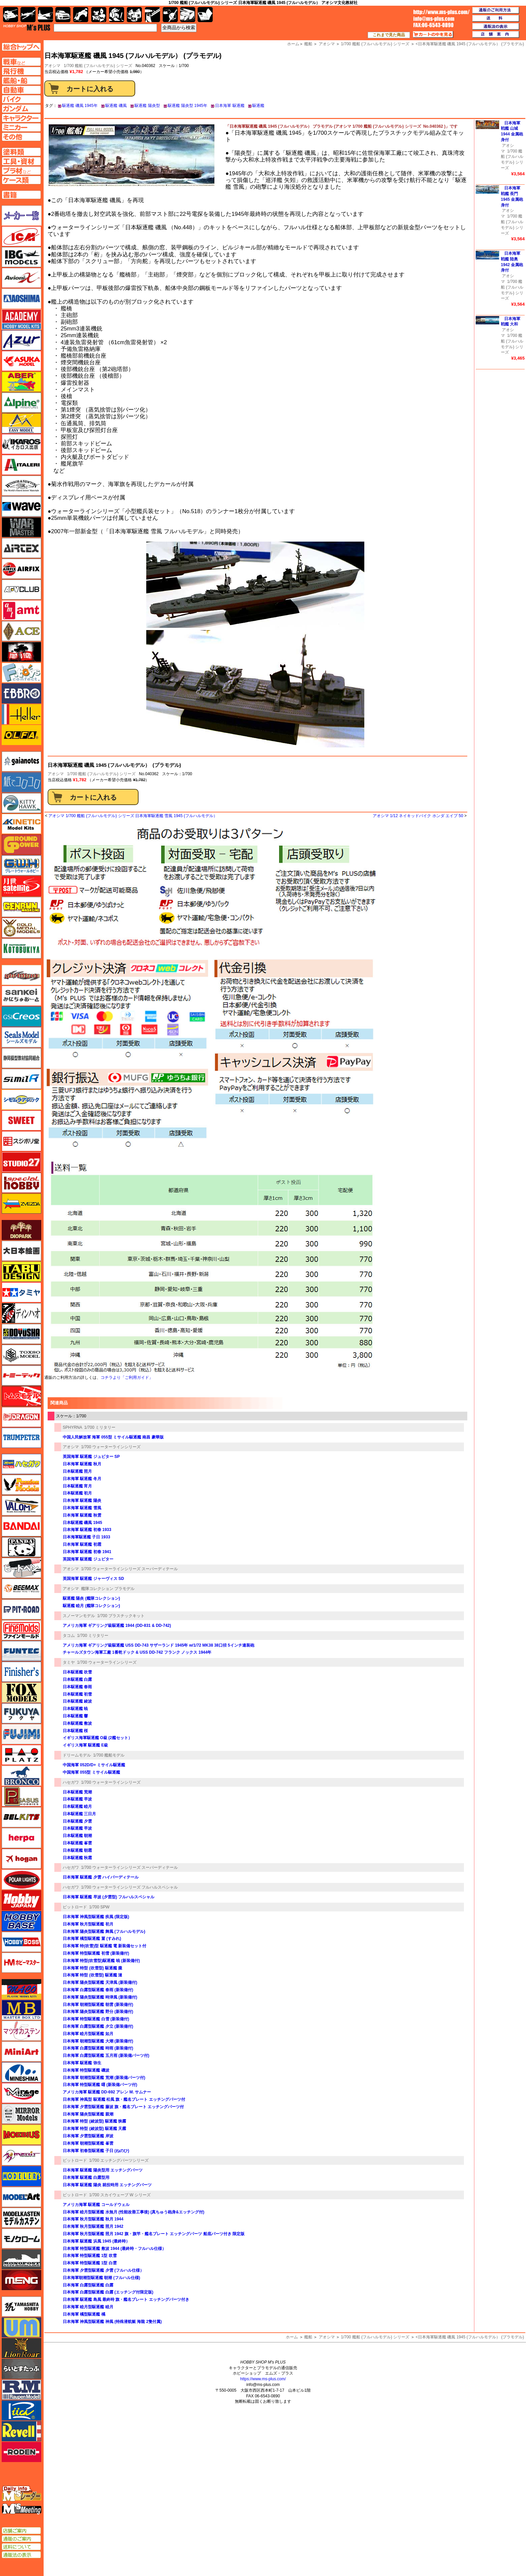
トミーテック (21, 1375)
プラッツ (21, 1755)
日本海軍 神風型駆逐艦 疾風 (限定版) (96, 1916)
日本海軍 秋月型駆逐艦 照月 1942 (93, 2226)
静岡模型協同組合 (21, 1058)
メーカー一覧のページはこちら (22, 215)
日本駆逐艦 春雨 (77, 1686)
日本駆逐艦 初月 (77, 1493)
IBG (21, 257)
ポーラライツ (21, 1879)
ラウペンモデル (21, 2390)
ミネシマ (21, 2072)
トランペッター (21, 1438)
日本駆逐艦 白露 (77, 1679)
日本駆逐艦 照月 (77, 1471)
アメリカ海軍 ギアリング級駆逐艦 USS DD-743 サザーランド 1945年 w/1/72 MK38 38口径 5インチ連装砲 (158, 1645)
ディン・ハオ (21, 1313)
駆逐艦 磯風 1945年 (79, 105)
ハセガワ (71, 1782)
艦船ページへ (21, 80)
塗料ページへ (21, 151)
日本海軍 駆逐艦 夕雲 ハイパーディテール (101, 1877)
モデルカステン (21, 2218)
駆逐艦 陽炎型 (147, 105)
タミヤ (69, 1662)
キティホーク (21, 803)
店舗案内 (495, 34)
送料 (495, 18)
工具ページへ (21, 161)
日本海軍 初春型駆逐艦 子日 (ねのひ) (96, 2150)
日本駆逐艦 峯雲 (77, 1843)
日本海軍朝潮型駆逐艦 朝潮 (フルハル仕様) (101, 2277)
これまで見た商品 (389, 35)
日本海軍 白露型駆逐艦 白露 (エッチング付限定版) (108, 2292)
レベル (21, 2431)
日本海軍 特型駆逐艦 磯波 (86, 2070)
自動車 (62, 14)
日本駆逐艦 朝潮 (77, 1835)
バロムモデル (21, 1505)
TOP (26, 27)
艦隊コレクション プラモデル (108, 1588)
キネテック (21, 824)
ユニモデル (21, 2306)
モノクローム (21, 2238)
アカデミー (21, 319)
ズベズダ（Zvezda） (21, 1203)
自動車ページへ (21, 89)
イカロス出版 (21, 444)
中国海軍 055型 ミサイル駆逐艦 (91, 1772)
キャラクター (98, 14)
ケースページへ (21, 180)
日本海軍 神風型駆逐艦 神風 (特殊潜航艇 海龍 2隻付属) (112, 2321)
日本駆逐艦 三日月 (79, 1814)
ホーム (292, 2337)
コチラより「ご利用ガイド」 (127, 1377)
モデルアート (21, 2197)
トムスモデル (21, 1396)
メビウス (21, 2135)
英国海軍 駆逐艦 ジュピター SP (91, 1456)
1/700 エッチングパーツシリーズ (119, 2160)
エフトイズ (21, 673)
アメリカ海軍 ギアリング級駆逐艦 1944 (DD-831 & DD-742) (117, 1625)
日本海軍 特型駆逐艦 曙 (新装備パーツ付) (100, 2084)
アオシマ (56, 774)
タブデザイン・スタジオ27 (21, 1272)
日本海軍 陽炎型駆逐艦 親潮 (88, 2114)
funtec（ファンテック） (21, 1651)
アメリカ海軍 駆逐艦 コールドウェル (96, 2204)
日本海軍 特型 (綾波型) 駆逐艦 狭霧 (94, 2121)
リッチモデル (21, 2410)
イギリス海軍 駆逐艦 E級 (85, 1745)
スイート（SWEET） (21, 1120)
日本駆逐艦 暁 (75, 1708)
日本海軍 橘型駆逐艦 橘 (84, 2314)
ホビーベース (21, 1921)
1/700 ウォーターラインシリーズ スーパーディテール (129, 1569)
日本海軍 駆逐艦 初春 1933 (87, 1529)
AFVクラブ (21, 589)
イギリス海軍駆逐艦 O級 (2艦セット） (97, 1737)
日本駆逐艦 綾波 (77, 1701)
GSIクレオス (21, 1016)
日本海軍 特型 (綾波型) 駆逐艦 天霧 (94, 2128)
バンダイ (21, 1526)
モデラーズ (21, 2176)
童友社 (21, 1334)
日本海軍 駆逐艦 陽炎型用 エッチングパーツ (103, 2170)
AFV (21, 61)
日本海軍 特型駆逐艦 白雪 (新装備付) (96, 2019)
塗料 (134, 14)
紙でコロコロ (21, 782)
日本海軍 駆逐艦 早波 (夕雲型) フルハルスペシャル (108, 1897)
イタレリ (21, 465)
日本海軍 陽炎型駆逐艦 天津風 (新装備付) (100, 1982)
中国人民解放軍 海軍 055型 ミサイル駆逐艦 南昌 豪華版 (113, 1437)
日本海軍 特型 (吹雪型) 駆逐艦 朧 (92, 1968)
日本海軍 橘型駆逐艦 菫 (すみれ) (92, 1938)
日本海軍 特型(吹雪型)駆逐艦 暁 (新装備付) (101, 1960)
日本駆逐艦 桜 (75, 1730)
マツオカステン (21, 2031)
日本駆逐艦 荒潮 (77, 1792)
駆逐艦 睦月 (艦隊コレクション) (91, 1605)
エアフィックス (21, 569)
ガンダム (116, 14)
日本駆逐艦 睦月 (77, 1806)
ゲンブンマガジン (21, 907)
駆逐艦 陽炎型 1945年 (187, 105)
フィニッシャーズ (21, 1672)
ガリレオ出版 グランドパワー (21, 845)
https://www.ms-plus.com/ (263, 2379)
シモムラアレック (21, 1100)
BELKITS (21, 1817)
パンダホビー (21, 1547)
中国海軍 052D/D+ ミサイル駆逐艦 (94, 1765)
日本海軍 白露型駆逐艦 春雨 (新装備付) (98, 1989)
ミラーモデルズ (21, 2114)
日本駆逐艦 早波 (77, 1799)
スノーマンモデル (79, 1615)
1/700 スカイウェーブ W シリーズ (120, 2195)
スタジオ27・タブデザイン (21, 1162)
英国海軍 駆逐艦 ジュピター (88, 1559)
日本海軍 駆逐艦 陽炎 (82, 1500)
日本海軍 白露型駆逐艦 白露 (88, 2285)
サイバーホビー (21, 975)
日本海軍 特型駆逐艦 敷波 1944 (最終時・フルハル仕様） (114, 2248)
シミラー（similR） (21, 1079)
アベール (21, 382)
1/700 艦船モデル (108, 1755)
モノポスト (21, 2259)
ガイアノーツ (21, 761)
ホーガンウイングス (21, 1859)
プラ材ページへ (21, 170)
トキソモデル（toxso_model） (21, 1355)
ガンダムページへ (21, 108)
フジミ (21, 1734)
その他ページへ (21, 136)
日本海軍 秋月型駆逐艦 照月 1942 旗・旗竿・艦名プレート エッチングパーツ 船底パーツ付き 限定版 (154, 2233)
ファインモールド (21, 1630)
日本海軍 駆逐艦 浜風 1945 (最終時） (96, 2241)
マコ (21, 1989)
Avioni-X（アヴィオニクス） (21, 278)
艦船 (308, 2337)
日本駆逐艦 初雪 (77, 1694)
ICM (21, 236)
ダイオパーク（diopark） (21, 1230)
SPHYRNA (72, 1427)
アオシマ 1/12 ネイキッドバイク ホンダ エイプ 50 (418, 815)
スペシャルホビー (21, 1183)
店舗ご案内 (21, 2530)
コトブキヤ (21, 948)
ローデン (21, 2452)
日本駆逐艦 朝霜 (77, 1850)
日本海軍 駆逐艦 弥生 (82, 2063)
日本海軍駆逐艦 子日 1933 (86, 1537)
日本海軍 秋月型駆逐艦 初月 (88, 1924)
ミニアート (21, 2051)
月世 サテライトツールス (21, 886)
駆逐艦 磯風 (115, 105)
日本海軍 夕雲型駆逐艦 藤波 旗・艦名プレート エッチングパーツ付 (123, 2106)
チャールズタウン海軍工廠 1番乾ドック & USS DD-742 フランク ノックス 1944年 (137, 1652)
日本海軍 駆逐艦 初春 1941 (87, 1551)
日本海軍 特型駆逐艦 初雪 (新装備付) (96, 1953)
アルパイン (21, 402)
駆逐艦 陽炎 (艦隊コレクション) (91, 1598)
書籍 (205, 14)
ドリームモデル (77, 1755)
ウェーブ (21, 506)
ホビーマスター (21, 1963)
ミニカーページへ (21, 127)
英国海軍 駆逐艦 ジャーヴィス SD (93, 1578)
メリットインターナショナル (21, 2155)
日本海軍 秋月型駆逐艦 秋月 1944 (93, 2219)
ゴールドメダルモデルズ (21, 928)
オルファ (21, 735)
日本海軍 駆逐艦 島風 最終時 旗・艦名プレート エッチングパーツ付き (126, 2299)
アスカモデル (21, 361)
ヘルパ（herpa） (21, 1838)
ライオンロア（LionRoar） (21, 2348)
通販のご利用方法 (495, 10)
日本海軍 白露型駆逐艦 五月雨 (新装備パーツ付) (106, 2055)
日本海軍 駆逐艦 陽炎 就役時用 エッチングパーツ (107, 2185)
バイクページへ (21, 99)
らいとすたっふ (21, 2369)
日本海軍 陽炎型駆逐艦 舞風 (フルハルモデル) (104, 1931)
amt (21, 610)
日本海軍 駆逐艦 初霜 (82, 1544)
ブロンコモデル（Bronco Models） (21, 1776)
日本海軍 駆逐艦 (229, 105)
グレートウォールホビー (21, 865)
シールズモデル (21, 1037)
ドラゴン (21, 1417)
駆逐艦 (258, 105)
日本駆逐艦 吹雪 (77, 1672)
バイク (80, 14)
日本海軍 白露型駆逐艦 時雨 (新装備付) (98, 2048)
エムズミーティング (22, 2509)
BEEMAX (21, 1589)
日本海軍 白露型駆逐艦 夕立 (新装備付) (98, 2026)
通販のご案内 (21, 2538)
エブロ (21, 693)
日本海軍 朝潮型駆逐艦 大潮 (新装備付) (98, 2041)
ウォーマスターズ (21, 527)
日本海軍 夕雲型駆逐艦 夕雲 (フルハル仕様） (103, 2270)
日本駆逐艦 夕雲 (77, 1821)
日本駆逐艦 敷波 (77, 1723)
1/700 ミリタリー (99, 1427)
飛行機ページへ (21, 71)
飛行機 (28, 14)
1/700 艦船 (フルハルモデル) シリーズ (98, 65)
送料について (21, 2547)
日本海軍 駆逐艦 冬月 (82, 1478)
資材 (170, 14)
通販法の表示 (21, 2555)
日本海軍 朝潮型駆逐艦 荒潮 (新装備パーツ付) (104, 2077)
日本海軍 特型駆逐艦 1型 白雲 (90, 2263)
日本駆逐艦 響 (75, 1716)
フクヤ (21, 1713)
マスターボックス (21, 2010)
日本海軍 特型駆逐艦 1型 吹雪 (90, 2255)
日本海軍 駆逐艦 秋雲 (82, 1515)
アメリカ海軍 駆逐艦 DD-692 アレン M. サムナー (107, 2092)
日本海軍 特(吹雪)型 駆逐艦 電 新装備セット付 (104, 1946)
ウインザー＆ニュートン (21, 486)
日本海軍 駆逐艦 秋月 (82, 1464)
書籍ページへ (21, 194)
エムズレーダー (22, 2493)
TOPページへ (21, 47)
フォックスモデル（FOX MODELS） (21, 1692)
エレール (21, 714)
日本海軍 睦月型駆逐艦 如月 (88, 2033)
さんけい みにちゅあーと (21, 996)
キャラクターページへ (21, 118)
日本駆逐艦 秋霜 (77, 1857)
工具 (152, 14)
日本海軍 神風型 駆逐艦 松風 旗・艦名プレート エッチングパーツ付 (124, 2099)
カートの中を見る (433, 34)
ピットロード (75, 1907)
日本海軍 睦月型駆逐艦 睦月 (88, 2307)
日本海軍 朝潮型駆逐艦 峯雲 (88, 2143)
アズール (21, 340)
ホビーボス (21, 1942)
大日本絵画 (21, 1251)
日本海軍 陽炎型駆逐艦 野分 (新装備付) (98, 2011)
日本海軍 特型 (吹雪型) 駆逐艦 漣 (92, 1975)
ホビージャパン (21, 1900)
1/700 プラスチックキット (121, 1615)
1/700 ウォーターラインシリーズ (111, 1447)
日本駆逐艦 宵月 (77, 1486)
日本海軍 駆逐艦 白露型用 (86, 2177)
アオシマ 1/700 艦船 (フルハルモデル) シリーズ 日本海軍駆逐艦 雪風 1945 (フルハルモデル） (132, 815)
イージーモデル (21, 423)
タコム (69, 1635)
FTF (21, 652)
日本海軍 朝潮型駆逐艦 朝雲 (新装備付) (98, 2004)
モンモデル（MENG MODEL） (21, 2280)
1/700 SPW (99, 1907)
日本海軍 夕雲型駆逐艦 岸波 (88, 2136)
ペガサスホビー (21, 1796)
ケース (187, 14)
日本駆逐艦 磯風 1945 (82, 1522)
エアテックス (21, 548)
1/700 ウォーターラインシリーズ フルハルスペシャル (129, 1887)
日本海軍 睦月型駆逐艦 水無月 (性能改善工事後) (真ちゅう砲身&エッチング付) (133, 2212)
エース (21, 631)
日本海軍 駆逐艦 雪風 (82, 1508)
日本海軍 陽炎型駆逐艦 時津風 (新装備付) (100, 1997)
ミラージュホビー (21, 2093)
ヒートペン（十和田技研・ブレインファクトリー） (21, 1568)
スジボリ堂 (21, 1141)
